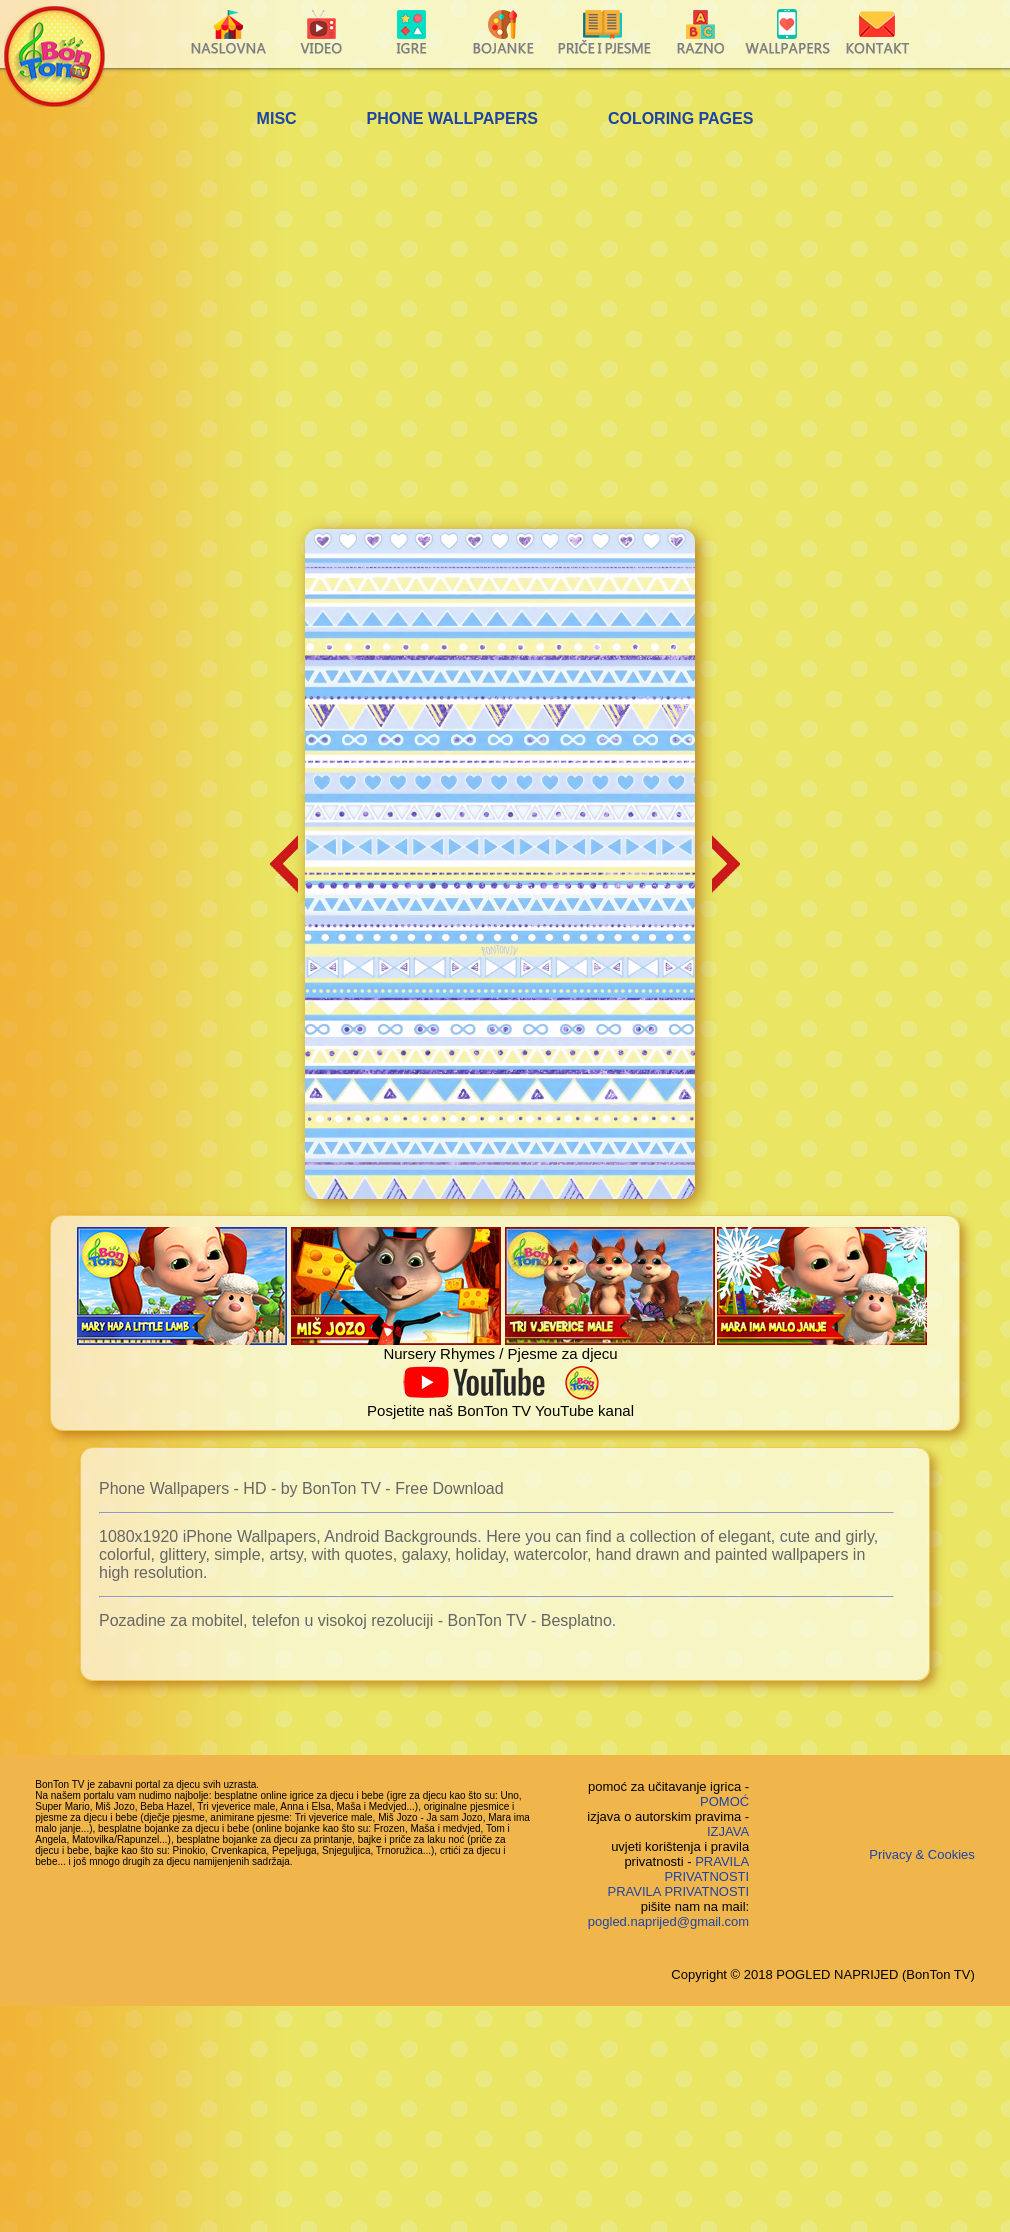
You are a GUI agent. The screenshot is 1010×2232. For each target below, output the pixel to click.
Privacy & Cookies (921, 1854)
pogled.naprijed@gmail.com (668, 1921)
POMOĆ (724, 1801)
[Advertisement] (217, 331)
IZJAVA (728, 1831)
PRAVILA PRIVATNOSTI (706, 1869)
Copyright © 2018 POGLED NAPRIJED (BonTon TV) (822, 1974)
